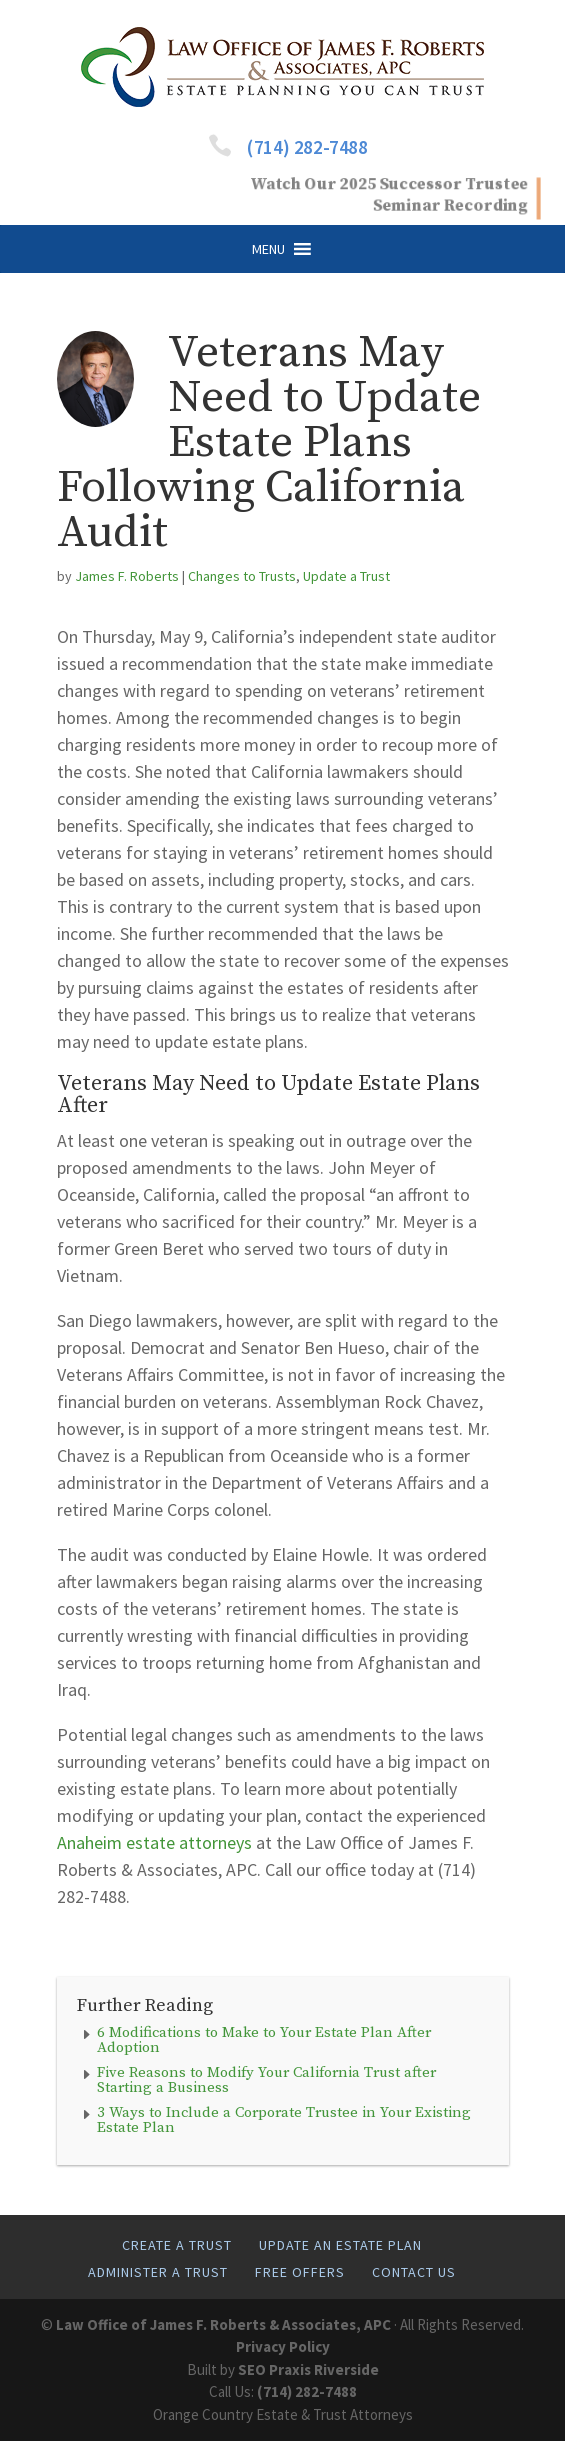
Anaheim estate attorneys (154, 1842)
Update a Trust (346, 576)
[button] (268, 249)
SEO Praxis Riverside (308, 2369)
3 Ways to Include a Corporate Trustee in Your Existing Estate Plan (284, 2120)
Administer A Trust (158, 2272)
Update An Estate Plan (340, 2245)
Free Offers (300, 2272)
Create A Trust (177, 2245)
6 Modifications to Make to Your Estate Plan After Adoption (264, 2040)
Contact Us (414, 2272)
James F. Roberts (127, 576)
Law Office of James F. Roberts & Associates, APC (223, 2324)
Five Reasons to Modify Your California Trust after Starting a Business (266, 2080)
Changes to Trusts (242, 576)
